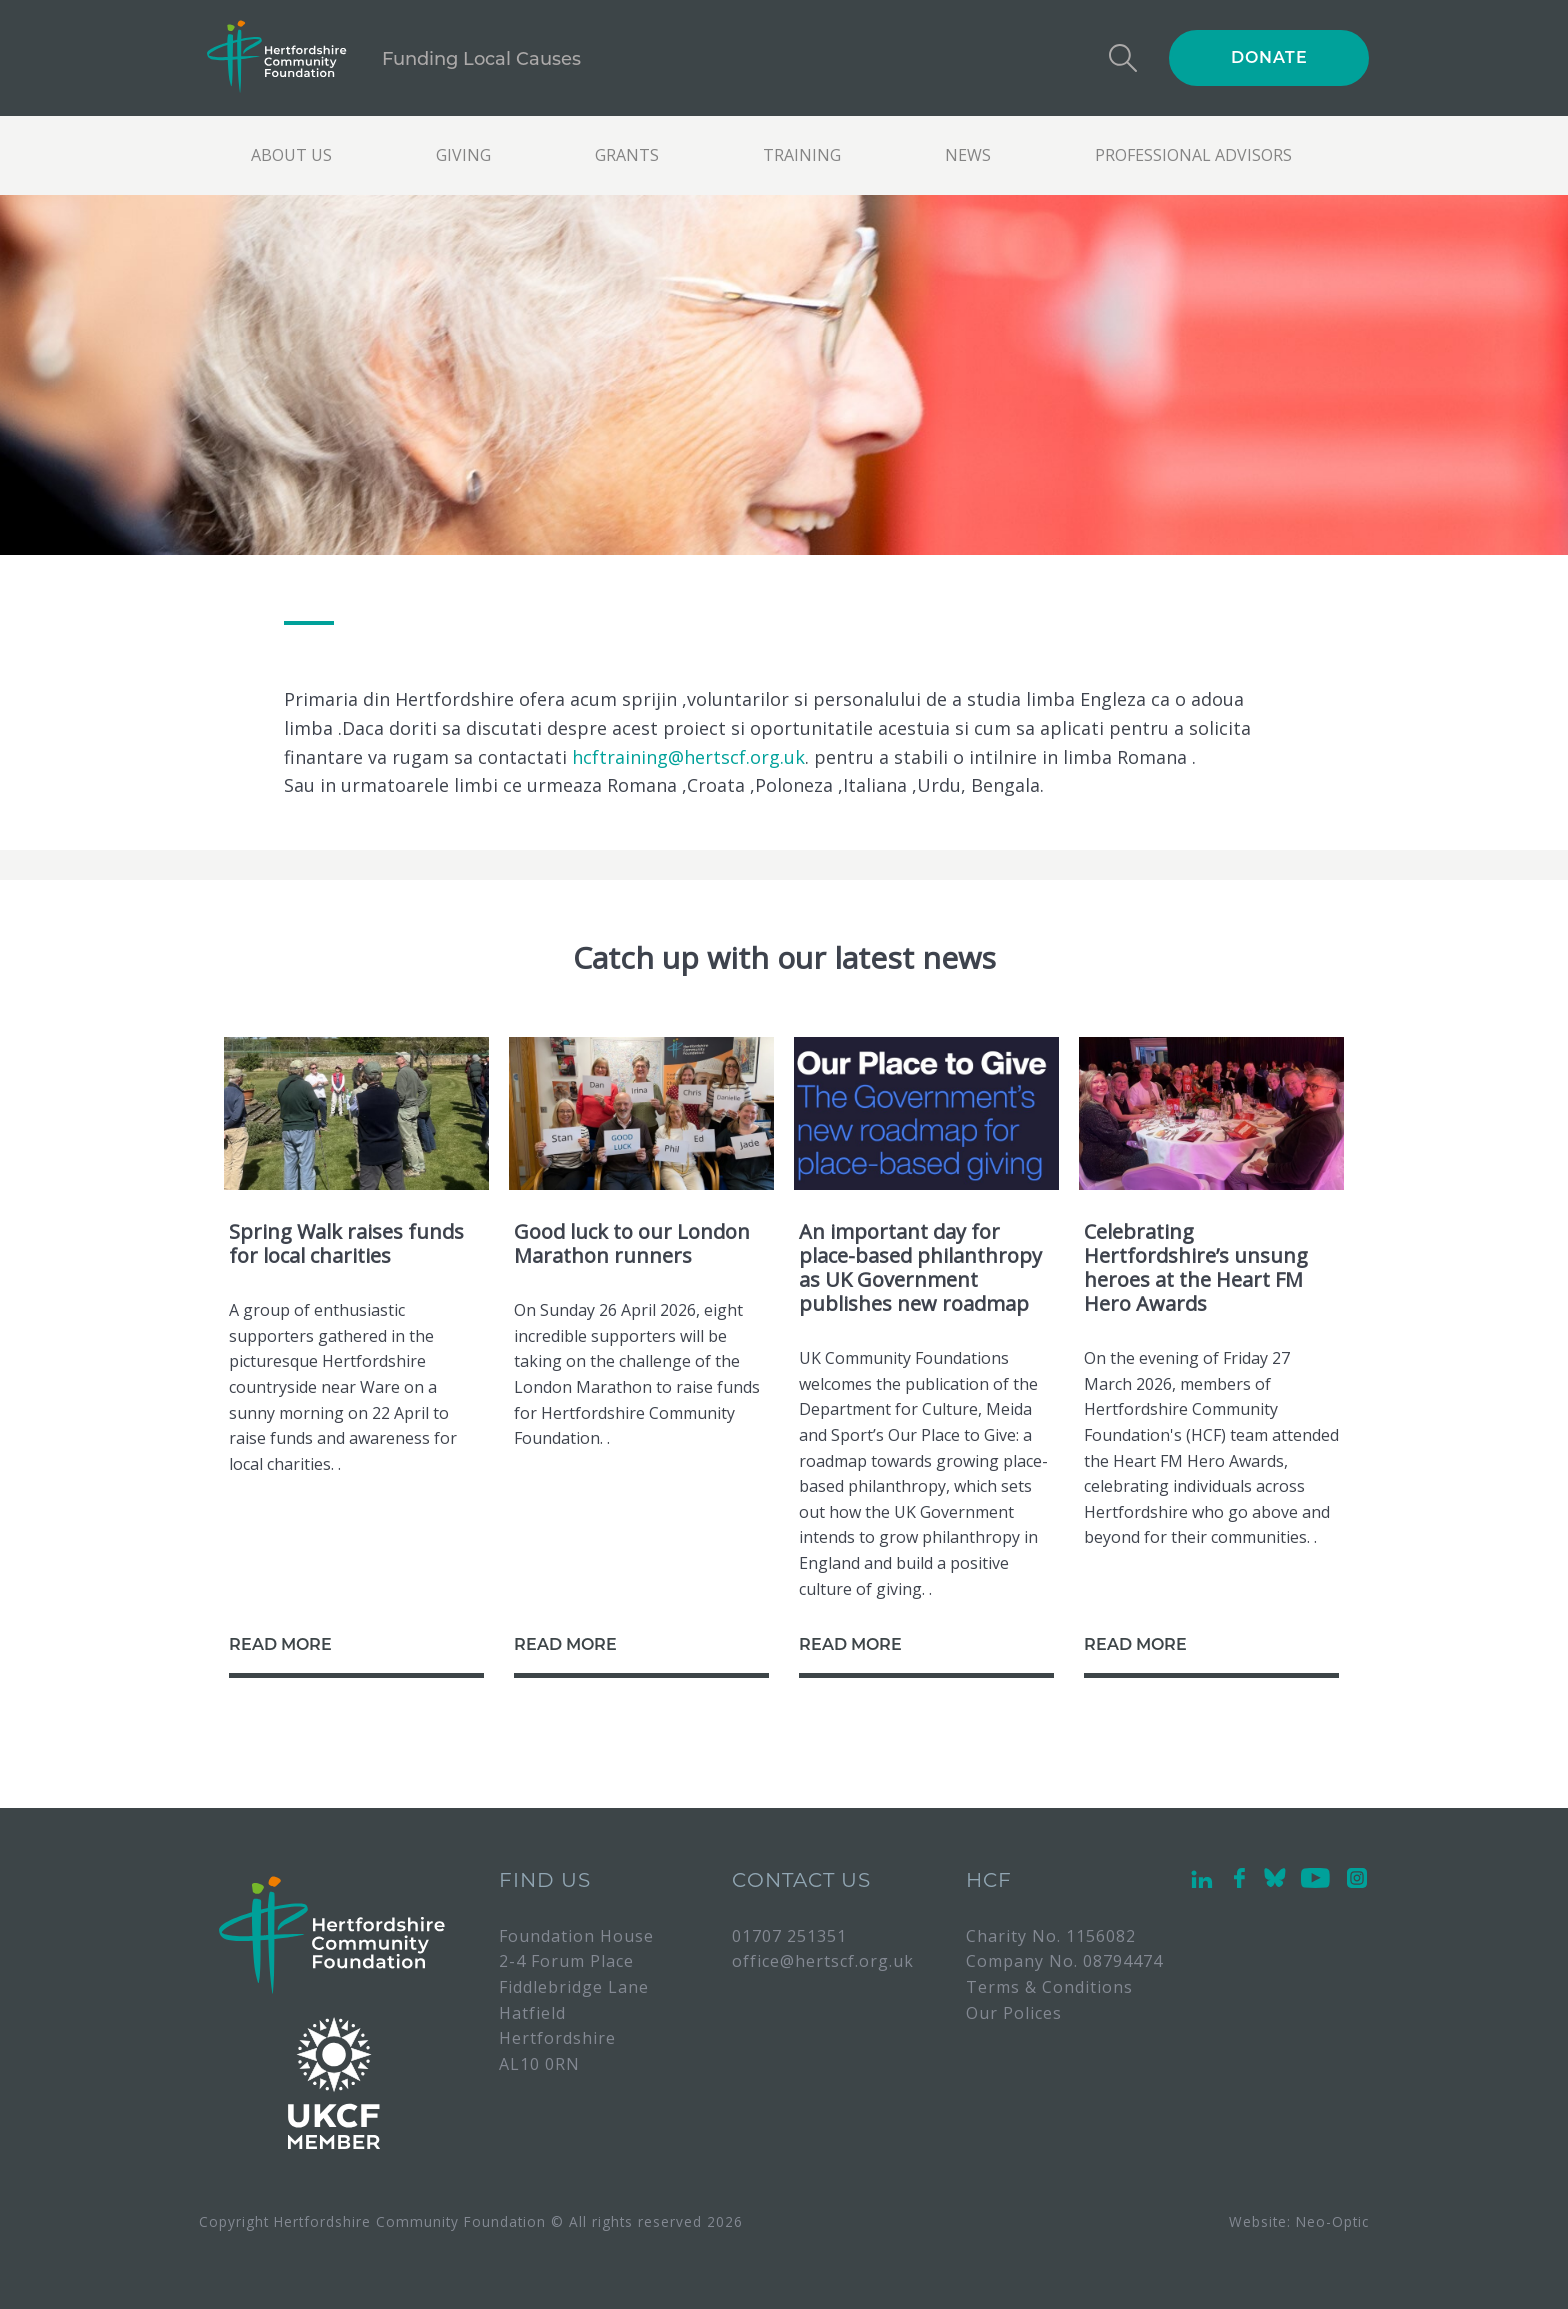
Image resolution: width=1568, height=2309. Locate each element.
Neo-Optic (1332, 2221)
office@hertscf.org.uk (823, 1961)
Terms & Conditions (1049, 1987)
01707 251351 (789, 1936)
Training (802, 155)
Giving (463, 155)
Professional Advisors (1193, 155)
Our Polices (1014, 2013)
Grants (627, 155)
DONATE (1269, 57)
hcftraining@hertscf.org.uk (688, 757)
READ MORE (280, 1644)
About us (291, 155)
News (968, 155)
